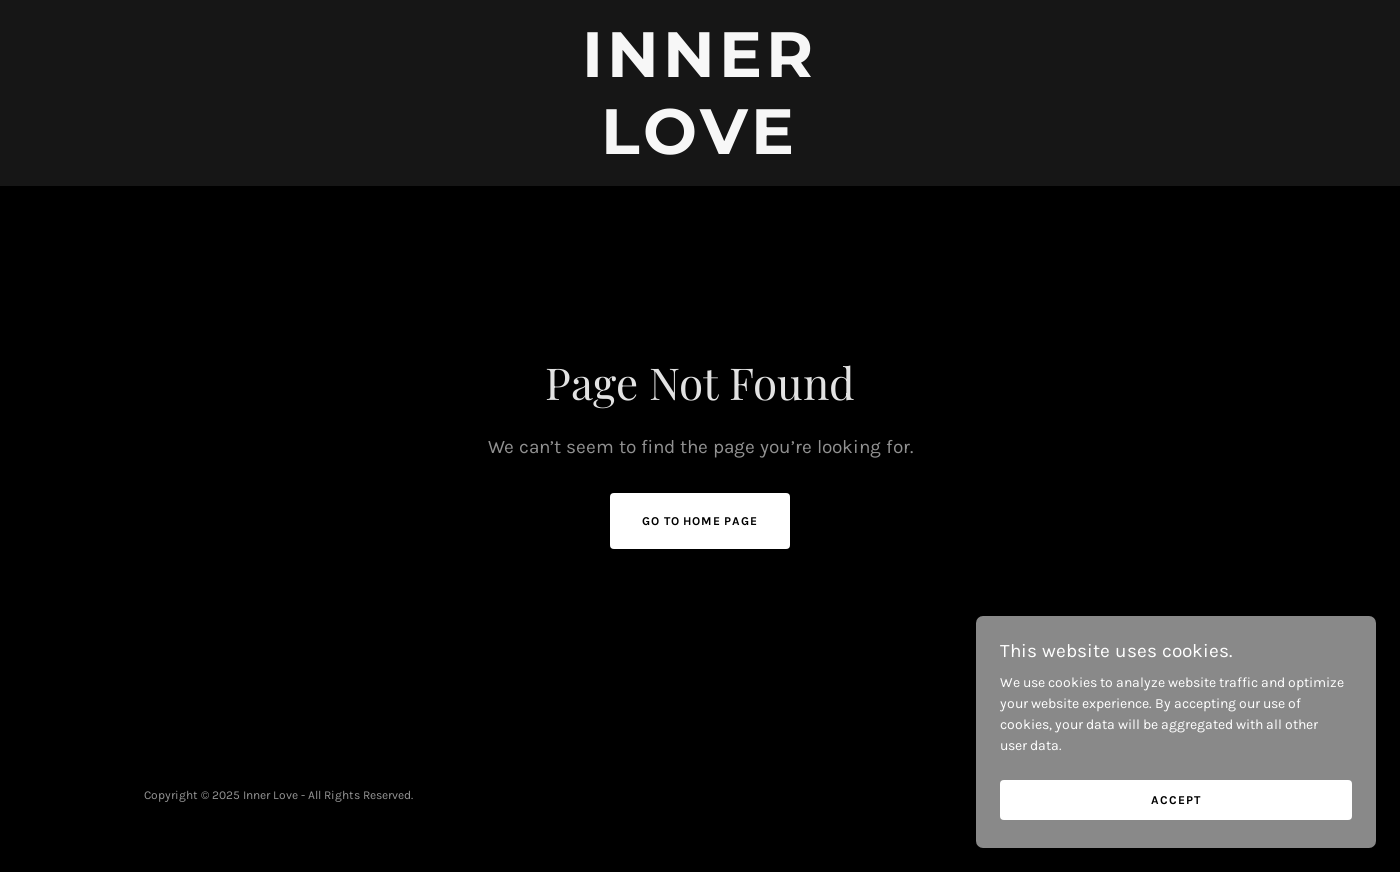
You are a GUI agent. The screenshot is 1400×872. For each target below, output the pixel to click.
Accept (1175, 841)
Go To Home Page (700, 521)
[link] (700, 149)
